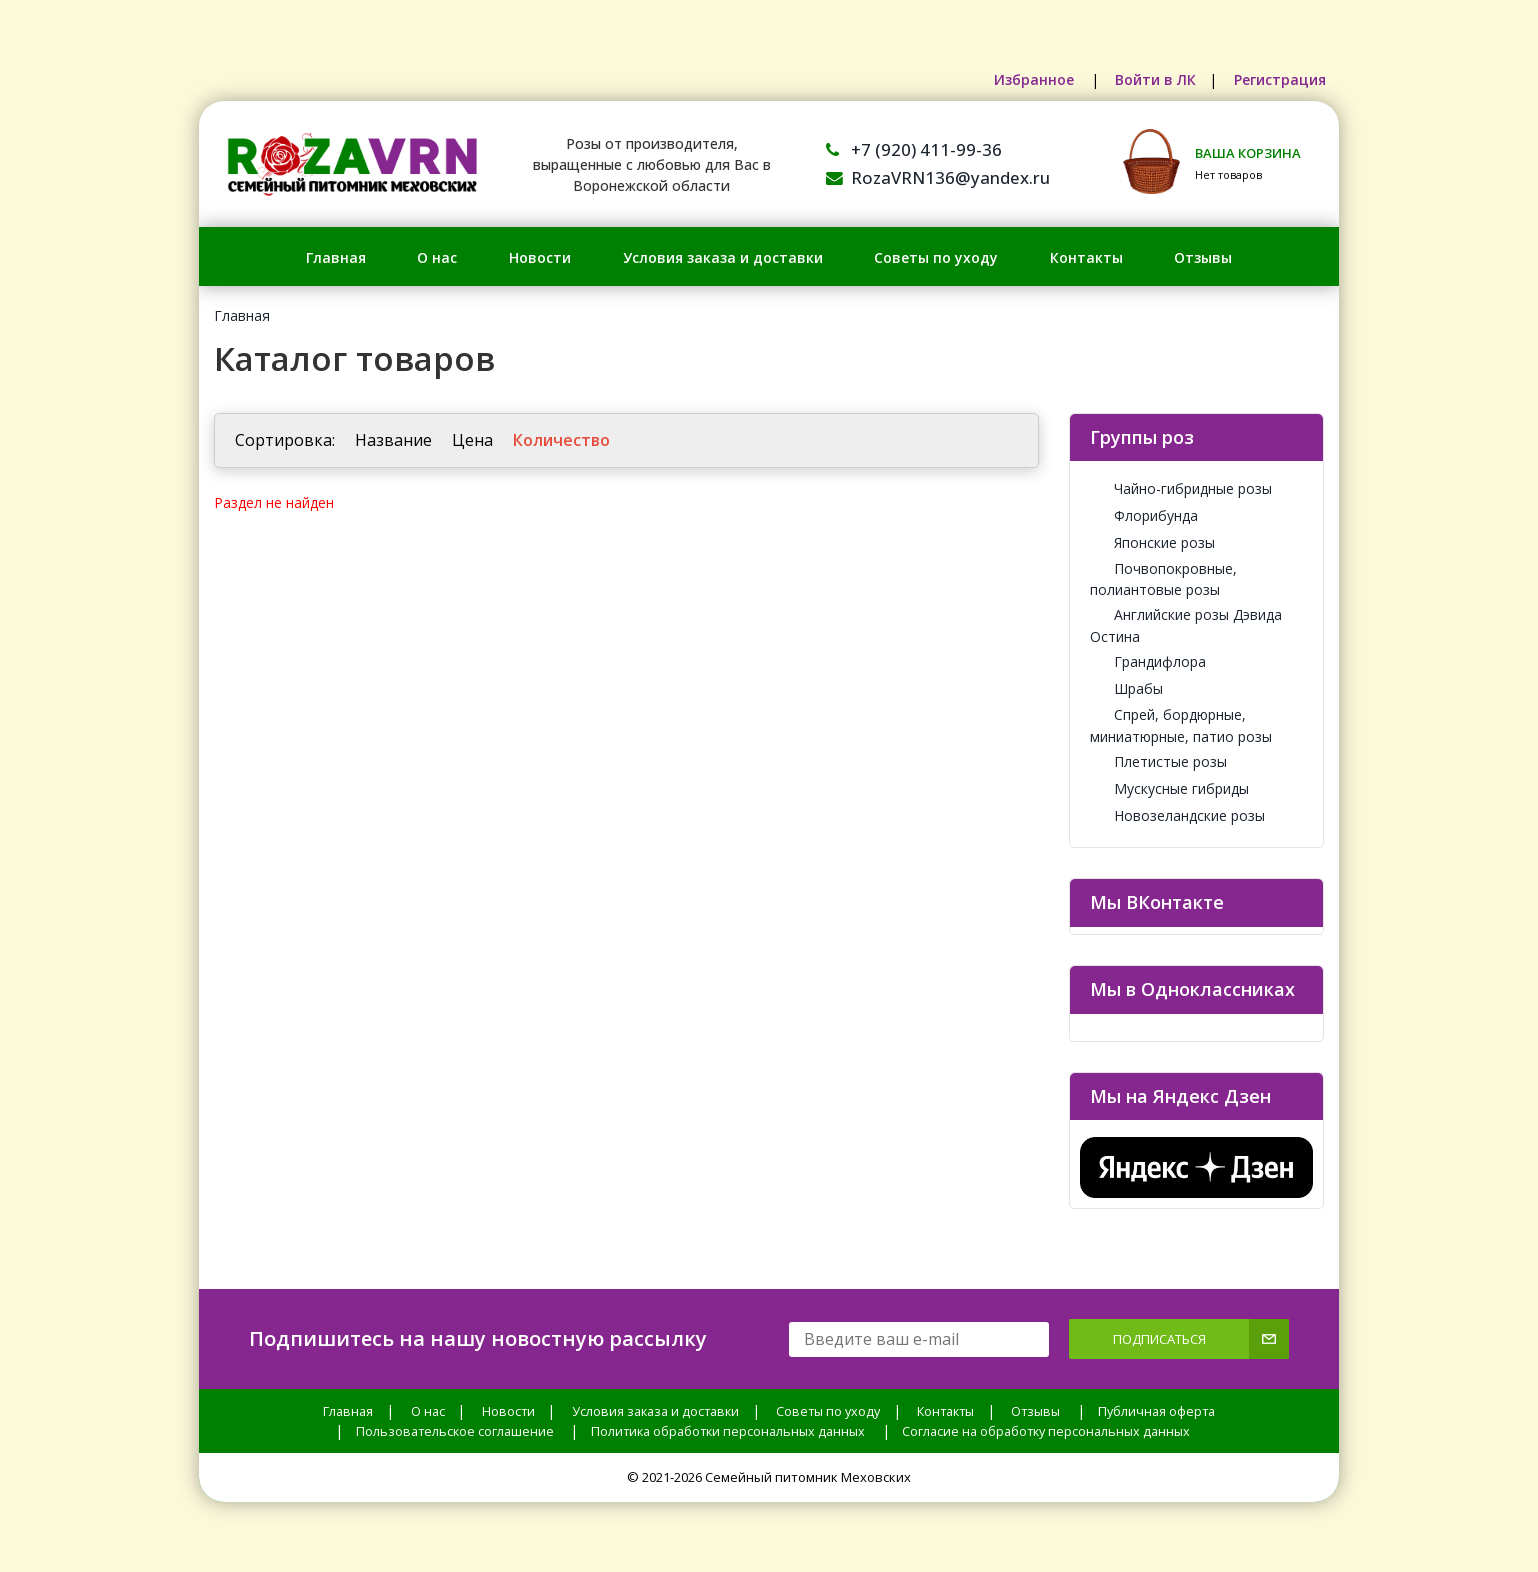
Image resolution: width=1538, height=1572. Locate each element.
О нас (437, 257)
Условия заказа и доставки (723, 257)
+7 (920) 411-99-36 (914, 149)
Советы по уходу (936, 257)
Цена (472, 440)
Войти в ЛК (1152, 79)
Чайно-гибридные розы (1181, 488)
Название (393, 440)
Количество (561, 440)
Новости (540, 257)
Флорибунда (1144, 515)
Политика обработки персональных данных (728, 1431)
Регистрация (1279, 79)
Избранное (1030, 79)
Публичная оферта (1156, 1411)
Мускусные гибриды (1169, 788)
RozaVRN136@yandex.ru (938, 177)
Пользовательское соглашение (455, 1431)
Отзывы (1203, 257)
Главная (336, 257)
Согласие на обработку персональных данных (1046, 1431)
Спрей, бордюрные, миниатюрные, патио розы (1181, 725)
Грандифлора (1148, 661)
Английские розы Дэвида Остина (1186, 625)
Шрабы (1126, 688)
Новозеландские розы (1177, 815)
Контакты (1086, 257)
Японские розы (1152, 542)
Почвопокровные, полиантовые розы (1163, 579)
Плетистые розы (1158, 761)
